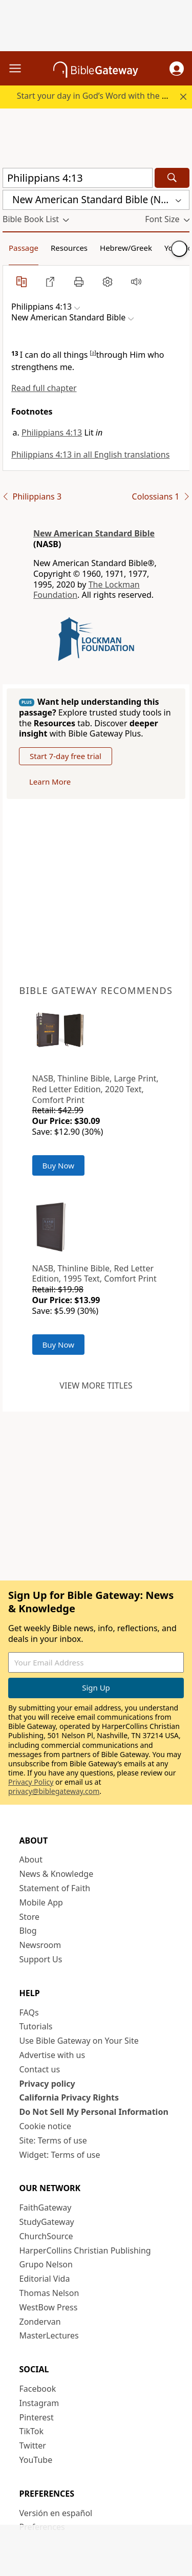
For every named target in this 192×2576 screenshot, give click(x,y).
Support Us (40, 1959)
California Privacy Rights (69, 2097)
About (30, 1859)
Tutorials (36, 2026)
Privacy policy (47, 2083)
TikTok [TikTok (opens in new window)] (31, 2431)
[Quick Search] (78, 178)
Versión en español (56, 2513)
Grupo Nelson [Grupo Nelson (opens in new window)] (46, 2264)
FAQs (29, 2012)
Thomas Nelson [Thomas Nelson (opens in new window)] (49, 2293)
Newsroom (40, 1945)
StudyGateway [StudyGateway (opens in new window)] (46, 2221)
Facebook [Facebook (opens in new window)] (37, 2388)
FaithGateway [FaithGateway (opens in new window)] (45, 2207)
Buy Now (58, 1165)
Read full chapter (44, 388)
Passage (23, 248)
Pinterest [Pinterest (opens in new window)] (36, 2417)
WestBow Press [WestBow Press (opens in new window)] (48, 2307)
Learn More (50, 781)
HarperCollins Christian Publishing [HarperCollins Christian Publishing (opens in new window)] (85, 2250)
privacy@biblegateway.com (53, 1791)
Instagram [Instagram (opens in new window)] (39, 2403)
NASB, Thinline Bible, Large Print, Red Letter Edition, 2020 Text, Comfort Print (95, 1089)
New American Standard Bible (94, 533)
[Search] (172, 178)
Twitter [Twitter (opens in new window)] (32, 2445)
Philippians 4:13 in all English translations (90, 454)
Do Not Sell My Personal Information (93, 2111)
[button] (176, 68)
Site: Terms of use (53, 2140)
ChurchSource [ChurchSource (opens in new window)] (46, 2236)
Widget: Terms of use (59, 2154)
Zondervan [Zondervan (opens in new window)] (40, 2321)
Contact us (39, 2069)
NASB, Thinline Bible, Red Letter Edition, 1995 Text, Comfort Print (94, 1274)
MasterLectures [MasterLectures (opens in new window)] (49, 2335)
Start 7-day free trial (65, 756)
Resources (69, 248)
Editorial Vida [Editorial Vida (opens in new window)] (44, 2278)
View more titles (95, 1385)
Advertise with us (52, 2055)
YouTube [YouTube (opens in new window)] (36, 2459)
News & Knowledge (56, 1873)
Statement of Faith (55, 1888)
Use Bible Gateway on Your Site (79, 2040)
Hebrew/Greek (126, 248)
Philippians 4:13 (52, 432)
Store (29, 1916)
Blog (28, 1930)
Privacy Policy (30, 1782)
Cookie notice (45, 2126)
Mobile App (41, 1902)
